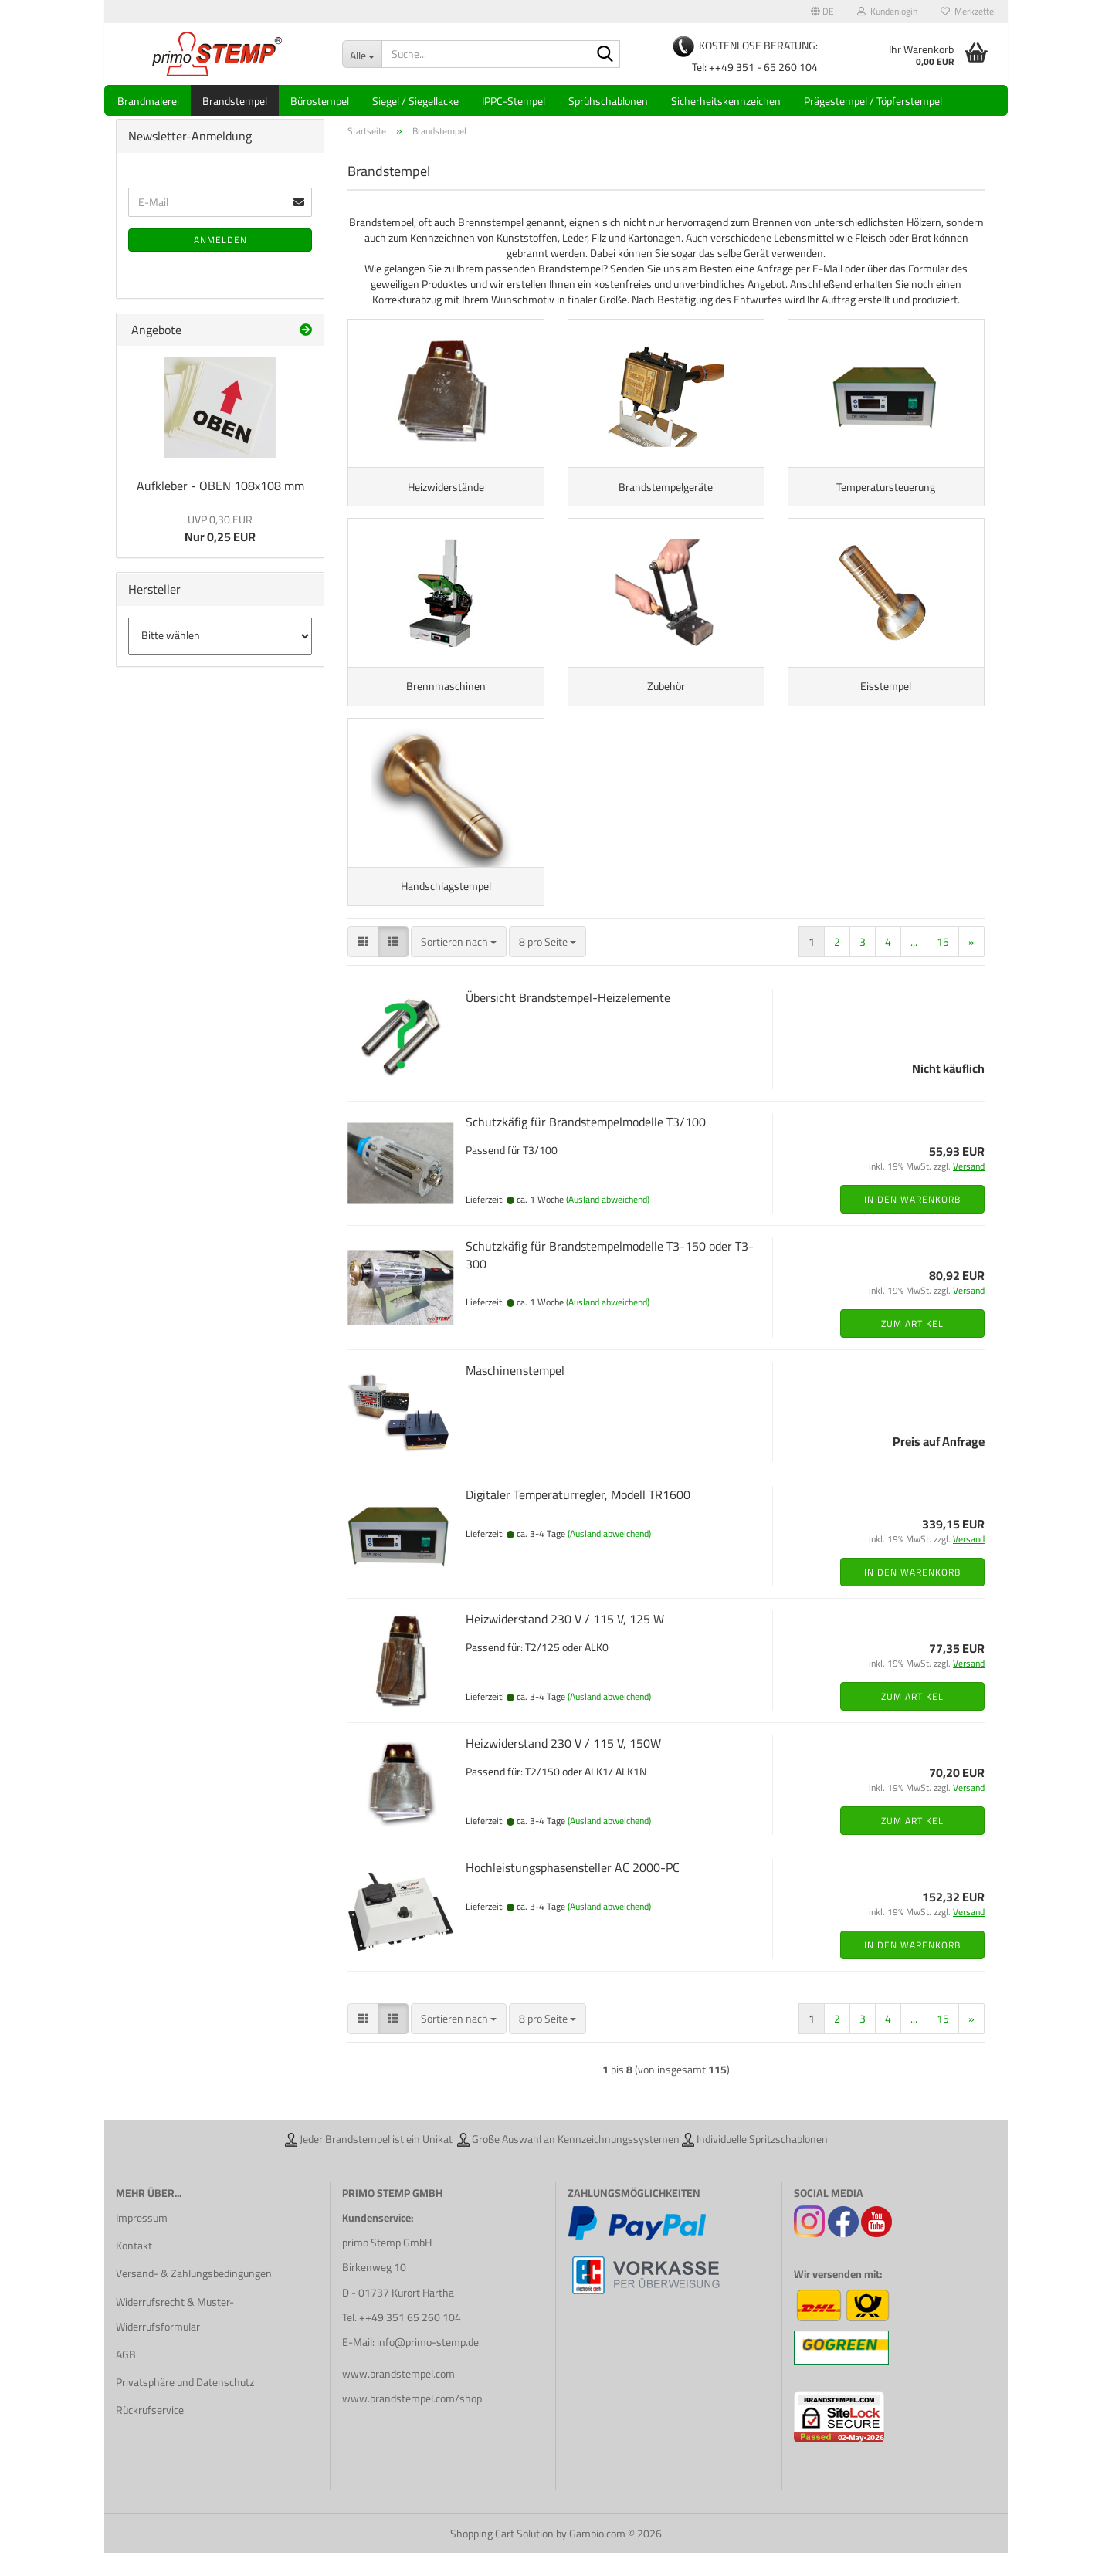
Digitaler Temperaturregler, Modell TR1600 (578, 1517)
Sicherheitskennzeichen (726, 101)
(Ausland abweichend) (607, 1222)
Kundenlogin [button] (887, 11)
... (913, 965)
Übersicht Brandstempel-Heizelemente (568, 1020)
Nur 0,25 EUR (220, 538)
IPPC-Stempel (513, 101)
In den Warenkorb (912, 1222)
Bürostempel (319, 101)
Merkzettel (968, 11)
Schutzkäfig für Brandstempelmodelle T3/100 (586, 1144)
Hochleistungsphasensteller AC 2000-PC (573, 1890)
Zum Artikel (912, 1347)
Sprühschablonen (608, 101)
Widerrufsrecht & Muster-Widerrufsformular (175, 2337)
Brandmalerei (148, 101)
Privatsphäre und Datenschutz (185, 2405)
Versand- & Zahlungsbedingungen (194, 2297)
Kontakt (134, 2269)
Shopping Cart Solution (502, 2557)
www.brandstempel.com (398, 2397)
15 (943, 965)
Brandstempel (234, 101)
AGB (126, 2378)
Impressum (142, 2241)
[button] (822, 11)
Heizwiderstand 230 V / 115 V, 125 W (565, 1642)
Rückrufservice (150, 2434)
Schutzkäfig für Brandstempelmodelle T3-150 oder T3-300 (610, 1278)
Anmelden (220, 248)
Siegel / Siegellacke (415, 101)
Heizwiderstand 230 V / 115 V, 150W (563, 1766)
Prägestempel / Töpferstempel (873, 101)
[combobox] (459, 964)
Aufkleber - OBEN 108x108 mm (220, 494)
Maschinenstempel (515, 1393)
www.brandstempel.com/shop (412, 2422)
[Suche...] (361, 54)
